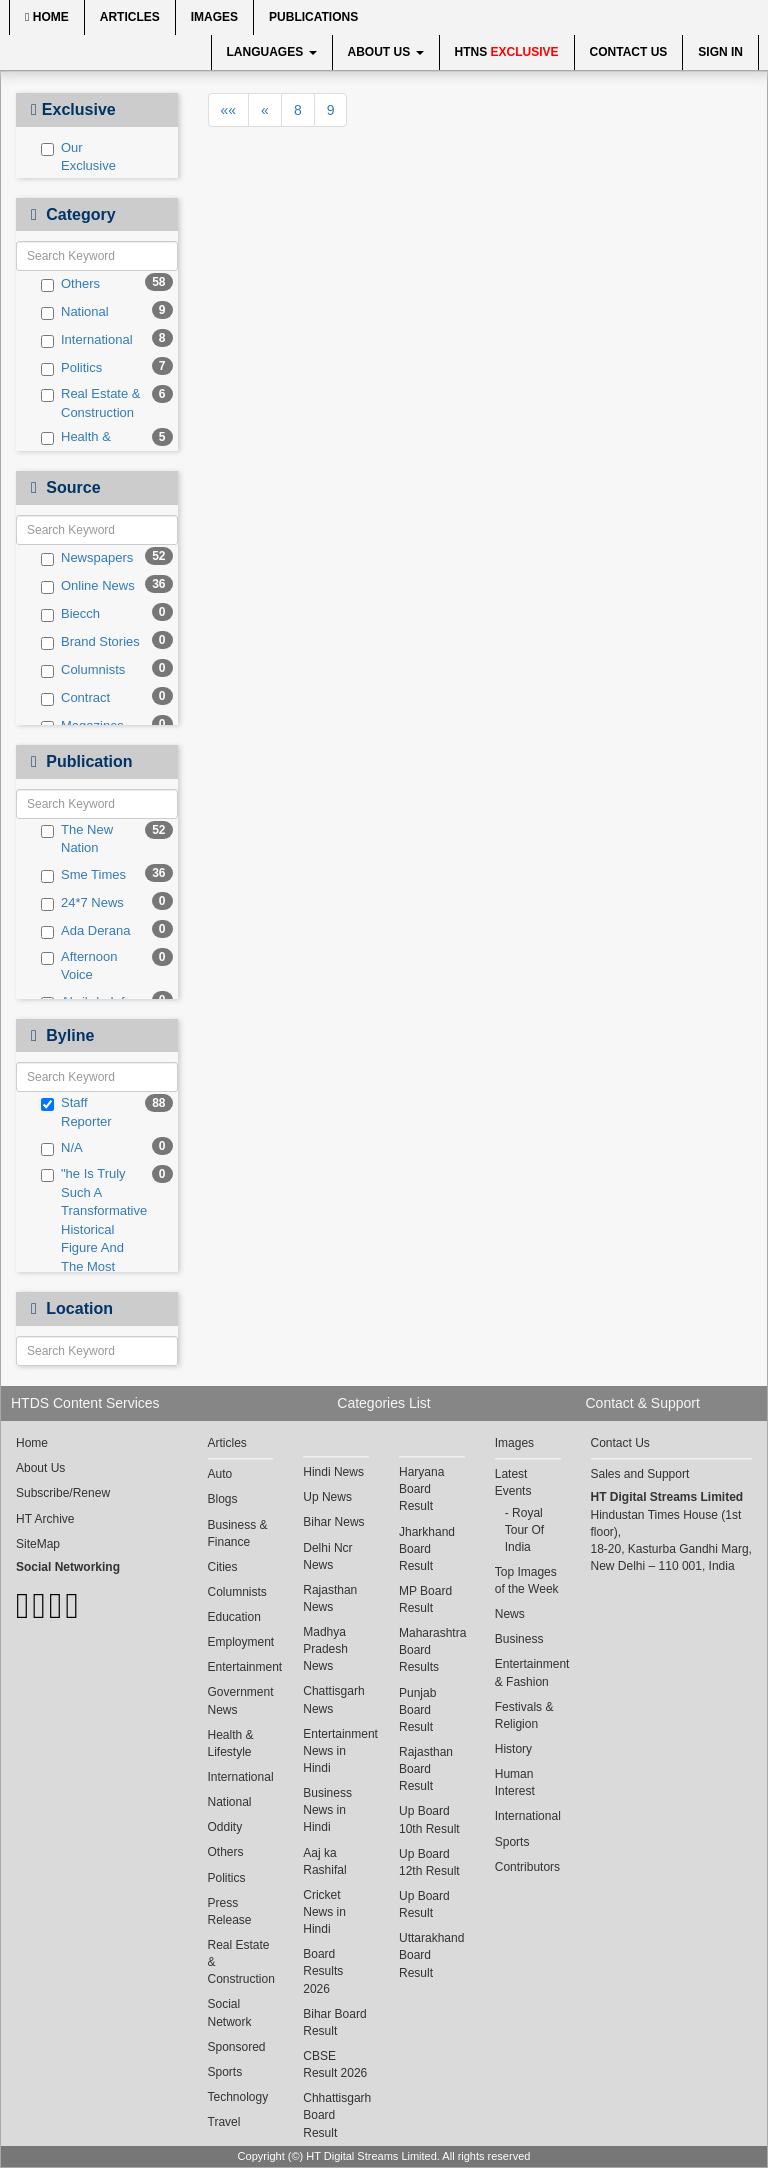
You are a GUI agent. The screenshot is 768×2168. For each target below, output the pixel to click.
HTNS (507, 52)
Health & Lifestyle (76, 446)
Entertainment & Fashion (528, 1672)
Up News (327, 1497)
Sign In (720, 52)
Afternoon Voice (79, 966)
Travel (224, 2122)
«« (229, 110)
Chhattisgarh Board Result (336, 2115)
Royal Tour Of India (524, 1530)
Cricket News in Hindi (324, 1912)
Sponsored (237, 2047)
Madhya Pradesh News (325, 1649)
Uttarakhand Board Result (431, 1955)
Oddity (225, 1827)
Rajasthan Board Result (426, 1769)
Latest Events (513, 1482)
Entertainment (241, 1667)
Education (234, 1617)
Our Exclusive (78, 157)
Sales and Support (640, 1474)
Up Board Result (424, 1904)
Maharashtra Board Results (432, 1650)
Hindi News (333, 1472)
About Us (386, 52)
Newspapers (87, 558)
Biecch (70, 614)
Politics (71, 368)
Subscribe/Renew (63, 1493)
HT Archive (45, 1519)
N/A (62, 1148)
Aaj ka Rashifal (324, 1861)
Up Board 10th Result (429, 1819)
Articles (130, 17)
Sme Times (83, 875)
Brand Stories (90, 642)
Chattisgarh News (333, 1699)
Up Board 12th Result (429, 1862)
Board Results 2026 (323, 1971)
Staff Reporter (76, 1112)
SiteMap (38, 1544)
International (87, 340)
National (75, 312)
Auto (220, 1474)
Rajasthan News (330, 1598)
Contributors (527, 1867)
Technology (238, 2097)
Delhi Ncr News (327, 1556)
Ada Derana (85, 931)
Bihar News (333, 1522)
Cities (223, 1567)
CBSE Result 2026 (335, 2064)
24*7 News (82, 903)
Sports (225, 2072)
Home (47, 17)
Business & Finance (238, 1533)
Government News (241, 1700)
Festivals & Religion (524, 1715)
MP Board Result (425, 1599)
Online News (88, 586)
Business (519, 1639)
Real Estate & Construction (91, 403)
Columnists (83, 670)
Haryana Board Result (421, 1489)
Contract (75, 698)
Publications (313, 17)
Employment (241, 1642)
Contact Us (629, 52)
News (510, 1614)
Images (214, 17)
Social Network (230, 2012)
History (513, 1749)
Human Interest (515, 1782)
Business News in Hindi (327, 1810)
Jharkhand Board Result (427, 1549)
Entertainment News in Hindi (336, 1751)
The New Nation (77, 839)
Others (70, 284)
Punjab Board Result (417, 1710)
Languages (272, 52)
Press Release (230, 1911)
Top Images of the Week (527, 1580)
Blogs (223, 1499)
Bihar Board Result (334, 2022)
